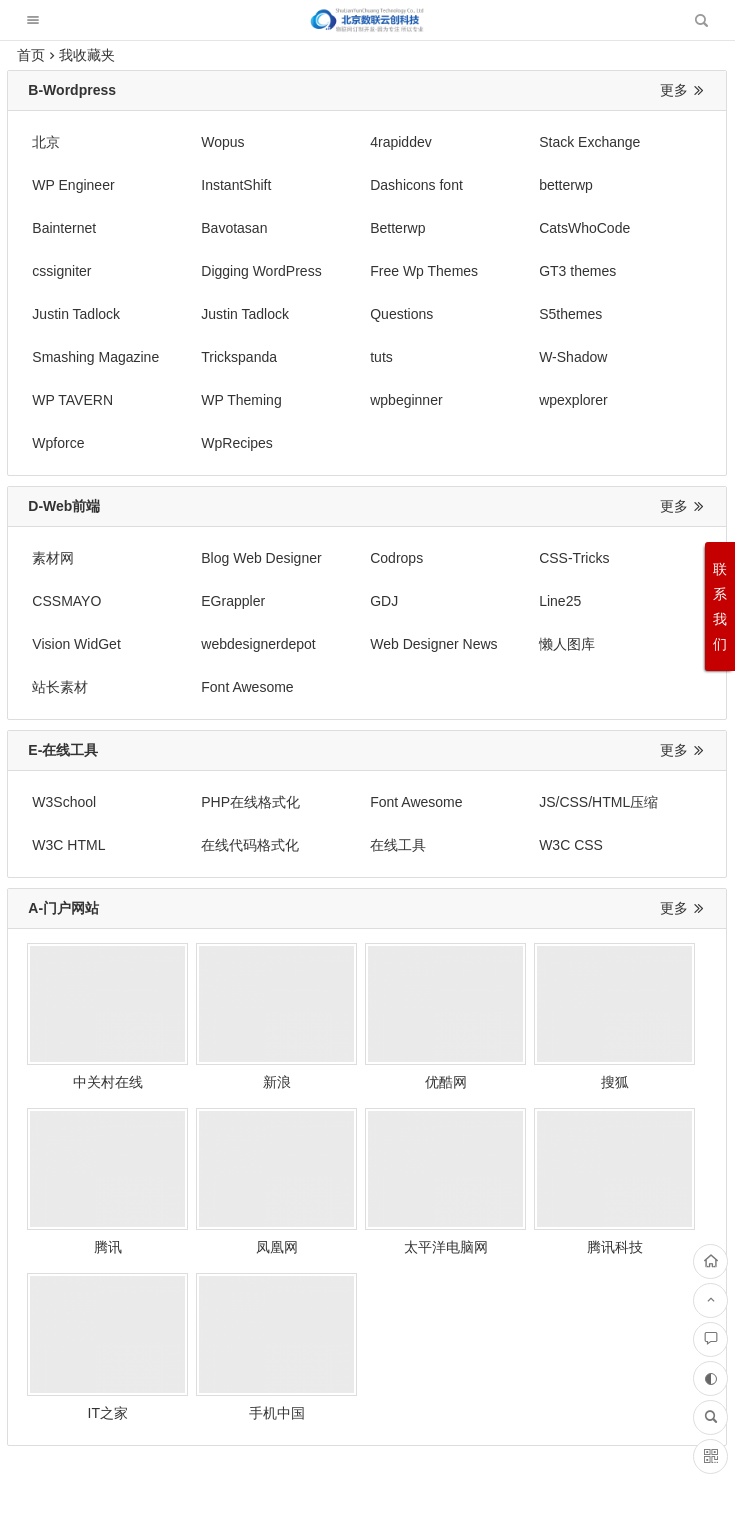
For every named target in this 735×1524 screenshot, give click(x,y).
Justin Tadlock (214, 271)
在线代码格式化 (81, 716)
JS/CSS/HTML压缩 (504, 673)
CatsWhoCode (215, 228)
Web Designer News (94, 558)
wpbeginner (206, 357)
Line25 (328, 515)
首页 (31, 55)
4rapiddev (338, 142)
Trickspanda (208, 314)
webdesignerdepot (639, 515)
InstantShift (67, 185)
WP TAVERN (622, 314)
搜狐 (505, 930)
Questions (476, 271)
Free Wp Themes (636, 228)
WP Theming (72, 357)
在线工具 (198, 716)
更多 (683, 90)
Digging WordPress (505, 228)
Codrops (333, 472)
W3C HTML (618, 673)
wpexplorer (341, 357)
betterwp (334, 185)
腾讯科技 (367, 1071)
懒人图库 (198, 558)
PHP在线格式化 (219, 673)
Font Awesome (491, 558)
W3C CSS (339, 716)
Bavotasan (615, 185)
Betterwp (59, 228)
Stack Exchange (495, 142)
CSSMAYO (616, 472)
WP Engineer (623, 142)
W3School (64, 673)
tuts (318, 314)
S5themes (613, 271)
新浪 (230, 930)
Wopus (191, 142)
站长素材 (335, 558)
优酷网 (367, 930)
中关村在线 (92, 930)
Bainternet (477, 185)
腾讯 (642, 930)
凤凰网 (92, 1071)
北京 (46, 142)
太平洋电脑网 (230, 1071)
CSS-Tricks (480, 472)
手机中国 (642, 1071)
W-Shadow (479, 314)
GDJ (184, 515)
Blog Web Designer (230, 472)
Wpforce (471, 357)
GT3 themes (70, 271)
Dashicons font (216, 185)
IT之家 (504, 1071)
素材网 (53, 472)
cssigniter (336, 228)
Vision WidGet (489, 515)
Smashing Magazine (94, 314)
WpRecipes (618, 357)
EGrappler (64, 515)
